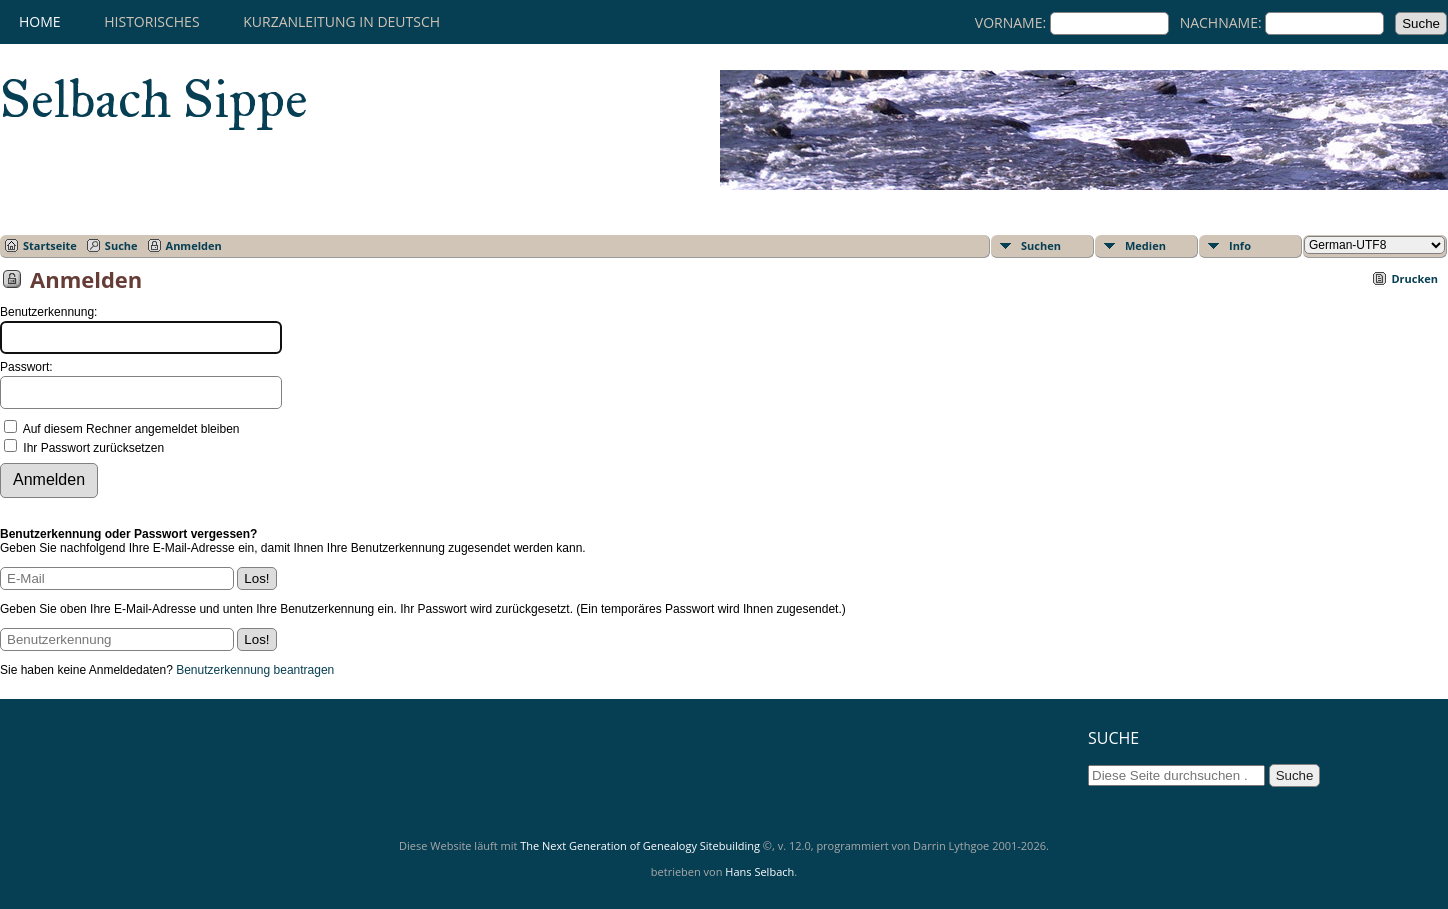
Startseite (50, 245)
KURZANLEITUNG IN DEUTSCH (341, 21)
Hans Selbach (759, 871)
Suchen (1041, 245)
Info (1240, 245)
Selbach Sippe (154, 99)
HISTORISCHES (151, 21)
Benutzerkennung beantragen (255, 670)
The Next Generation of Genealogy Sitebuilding (640, 845)
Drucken (1414, 278)
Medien (1145, 245)
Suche (121, 245)
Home (40, 21)
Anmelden (194, 245)
